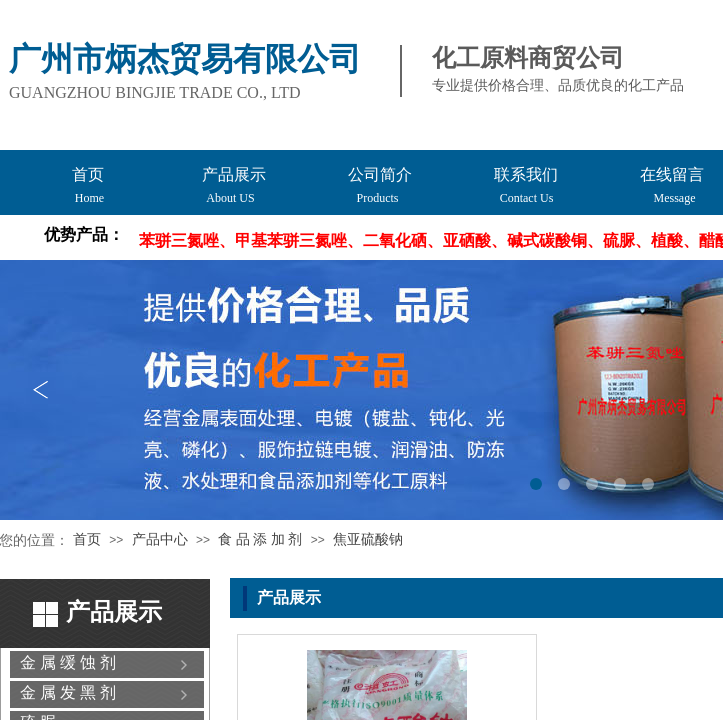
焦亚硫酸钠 (368, 539)
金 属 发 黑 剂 (68, 692)
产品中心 (160, 539)
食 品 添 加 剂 (260, 539)
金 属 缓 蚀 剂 (68, 662)
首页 (87, 539)
